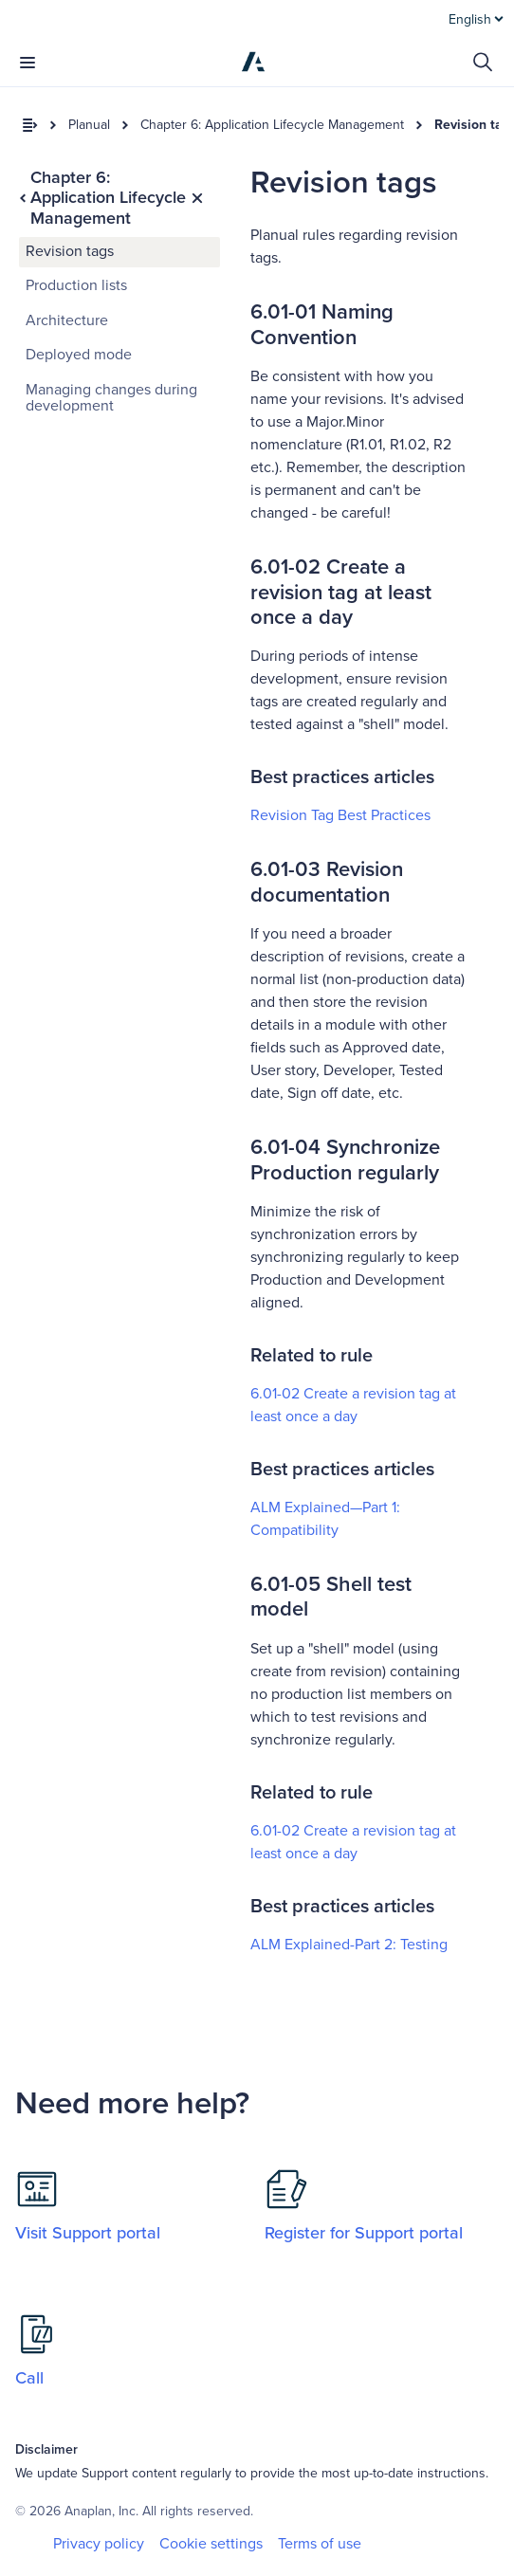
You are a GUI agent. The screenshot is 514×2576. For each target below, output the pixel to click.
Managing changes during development (111, 398)
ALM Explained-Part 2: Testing (349, 1944)
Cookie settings (211, 2544)
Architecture (67, 320)
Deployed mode (79, 354)
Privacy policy (98, 2543)
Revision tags (70, 251)
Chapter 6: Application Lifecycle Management (272, 125)
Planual (89, 125)
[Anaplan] (253, 61)
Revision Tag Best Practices (340, 815)
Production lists (76, 285)
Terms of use (319, 2543)
